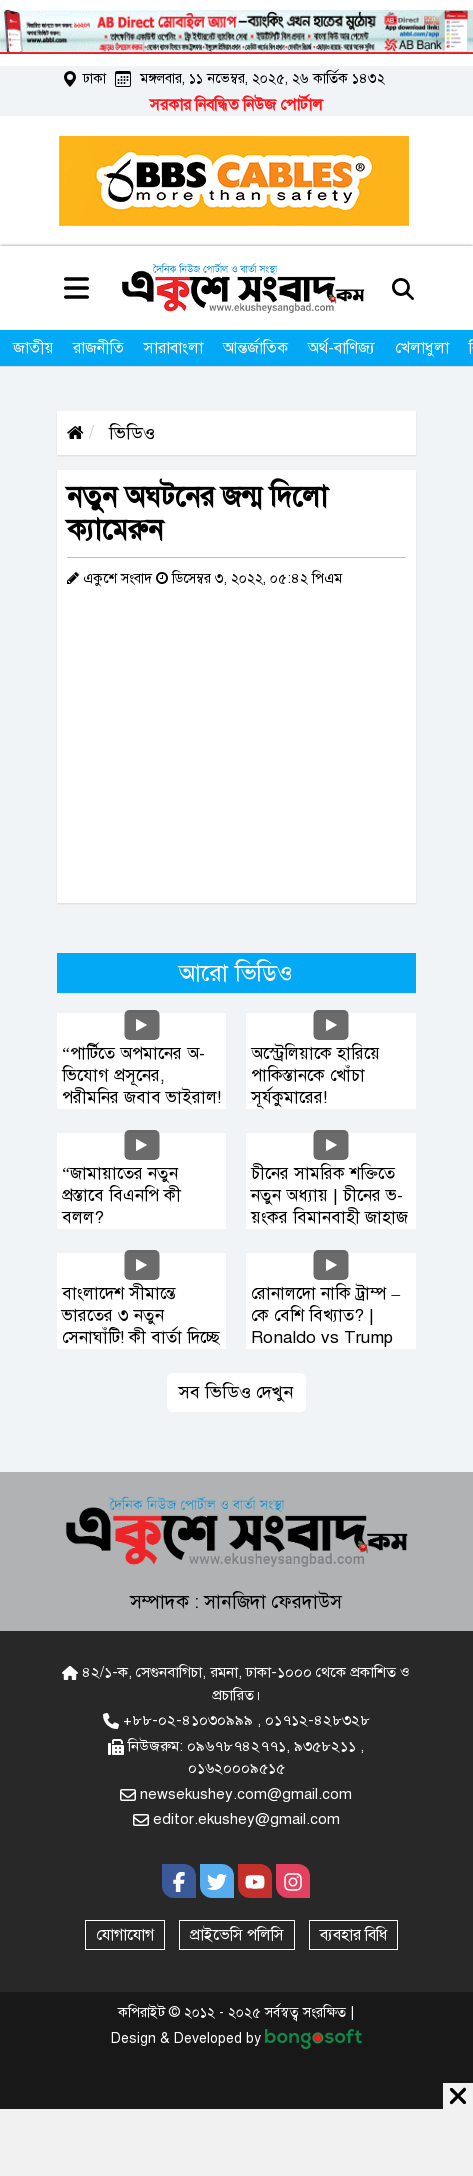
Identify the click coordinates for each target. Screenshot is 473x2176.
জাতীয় (33, 348)
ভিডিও (129, 433)
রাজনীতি (98, 348)
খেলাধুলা (422, 348)
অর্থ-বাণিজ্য (341, 348)
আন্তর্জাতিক (255, 348)
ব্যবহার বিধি (353, 1935)
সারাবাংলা (173, 348)
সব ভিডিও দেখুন (236, 1392)
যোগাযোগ (125, 1935)
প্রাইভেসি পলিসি (237, 1935)
